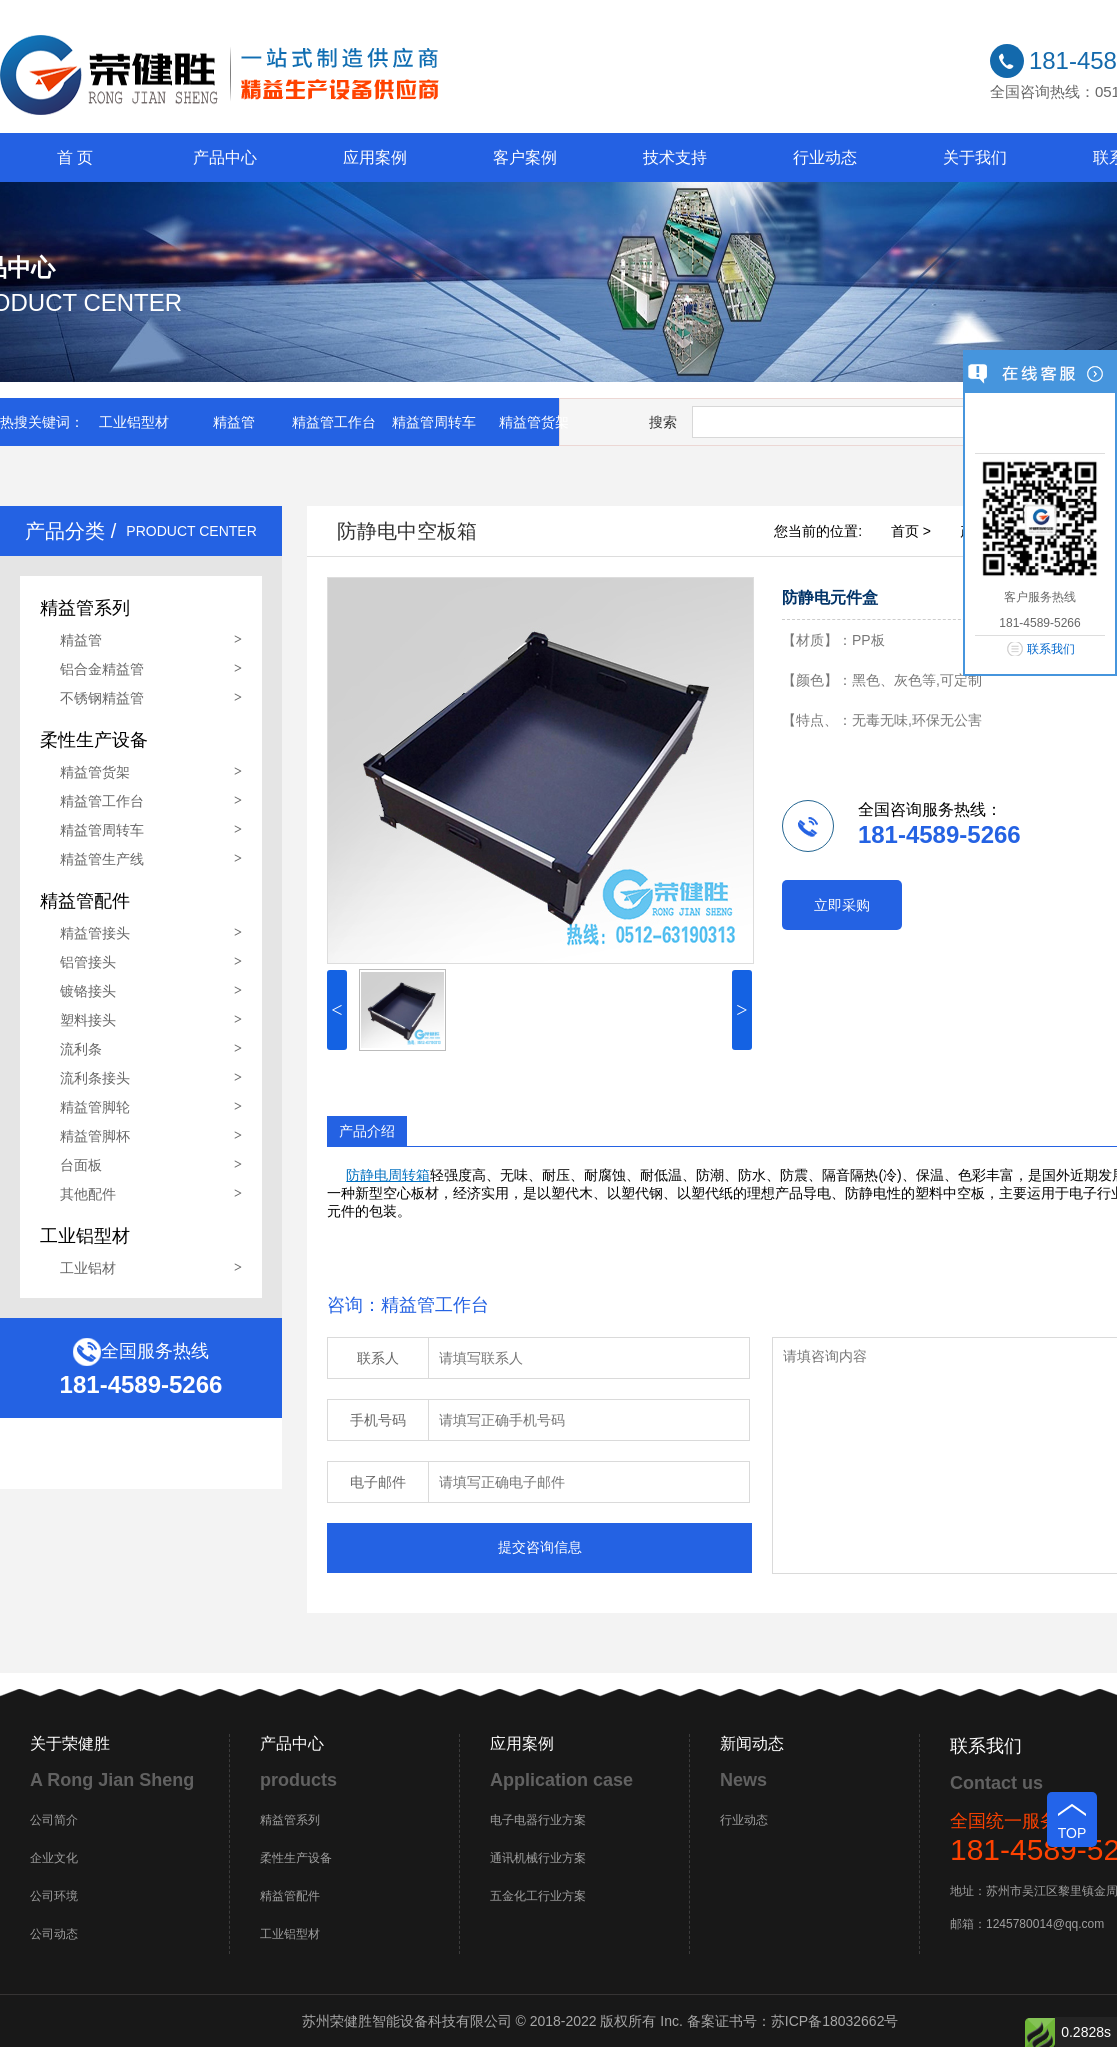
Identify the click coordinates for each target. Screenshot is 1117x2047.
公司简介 (54, 1820)
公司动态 (54, 1934)
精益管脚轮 (95, 1107)
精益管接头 (95, 933)
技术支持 (675, 157)
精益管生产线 (102, 859)
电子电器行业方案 (538, 1820)
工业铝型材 (134, 422)
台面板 (81, 1165)
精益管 (234, 422)
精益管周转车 (434, 422)
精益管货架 (534, 422)
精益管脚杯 (95, 1136)
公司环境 (54, 1896)
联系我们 (1051, 649)
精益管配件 (290, 1896)
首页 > (911, 531)
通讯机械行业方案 (538, 1858)
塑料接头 (88, 1020)
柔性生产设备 (296, 1858)
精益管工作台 (334, 422)
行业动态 (825, 157)
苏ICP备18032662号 (835, 2021)
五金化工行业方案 (538, 1896)
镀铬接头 (88, 991)
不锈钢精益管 (102, 698)
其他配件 (88, 1194)
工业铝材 (88, 1268)
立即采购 (842, 905)
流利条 (81, 1049)
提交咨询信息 (540, 1547)
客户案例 (525, 157)
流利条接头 (95, 1078)
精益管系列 (290, 1820)
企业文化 (54, 1858)
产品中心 (225, 157)
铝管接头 (88, 962)
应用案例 (375, 157)
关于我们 (975, 157)
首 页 (75, 157)
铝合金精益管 (102, 669)
